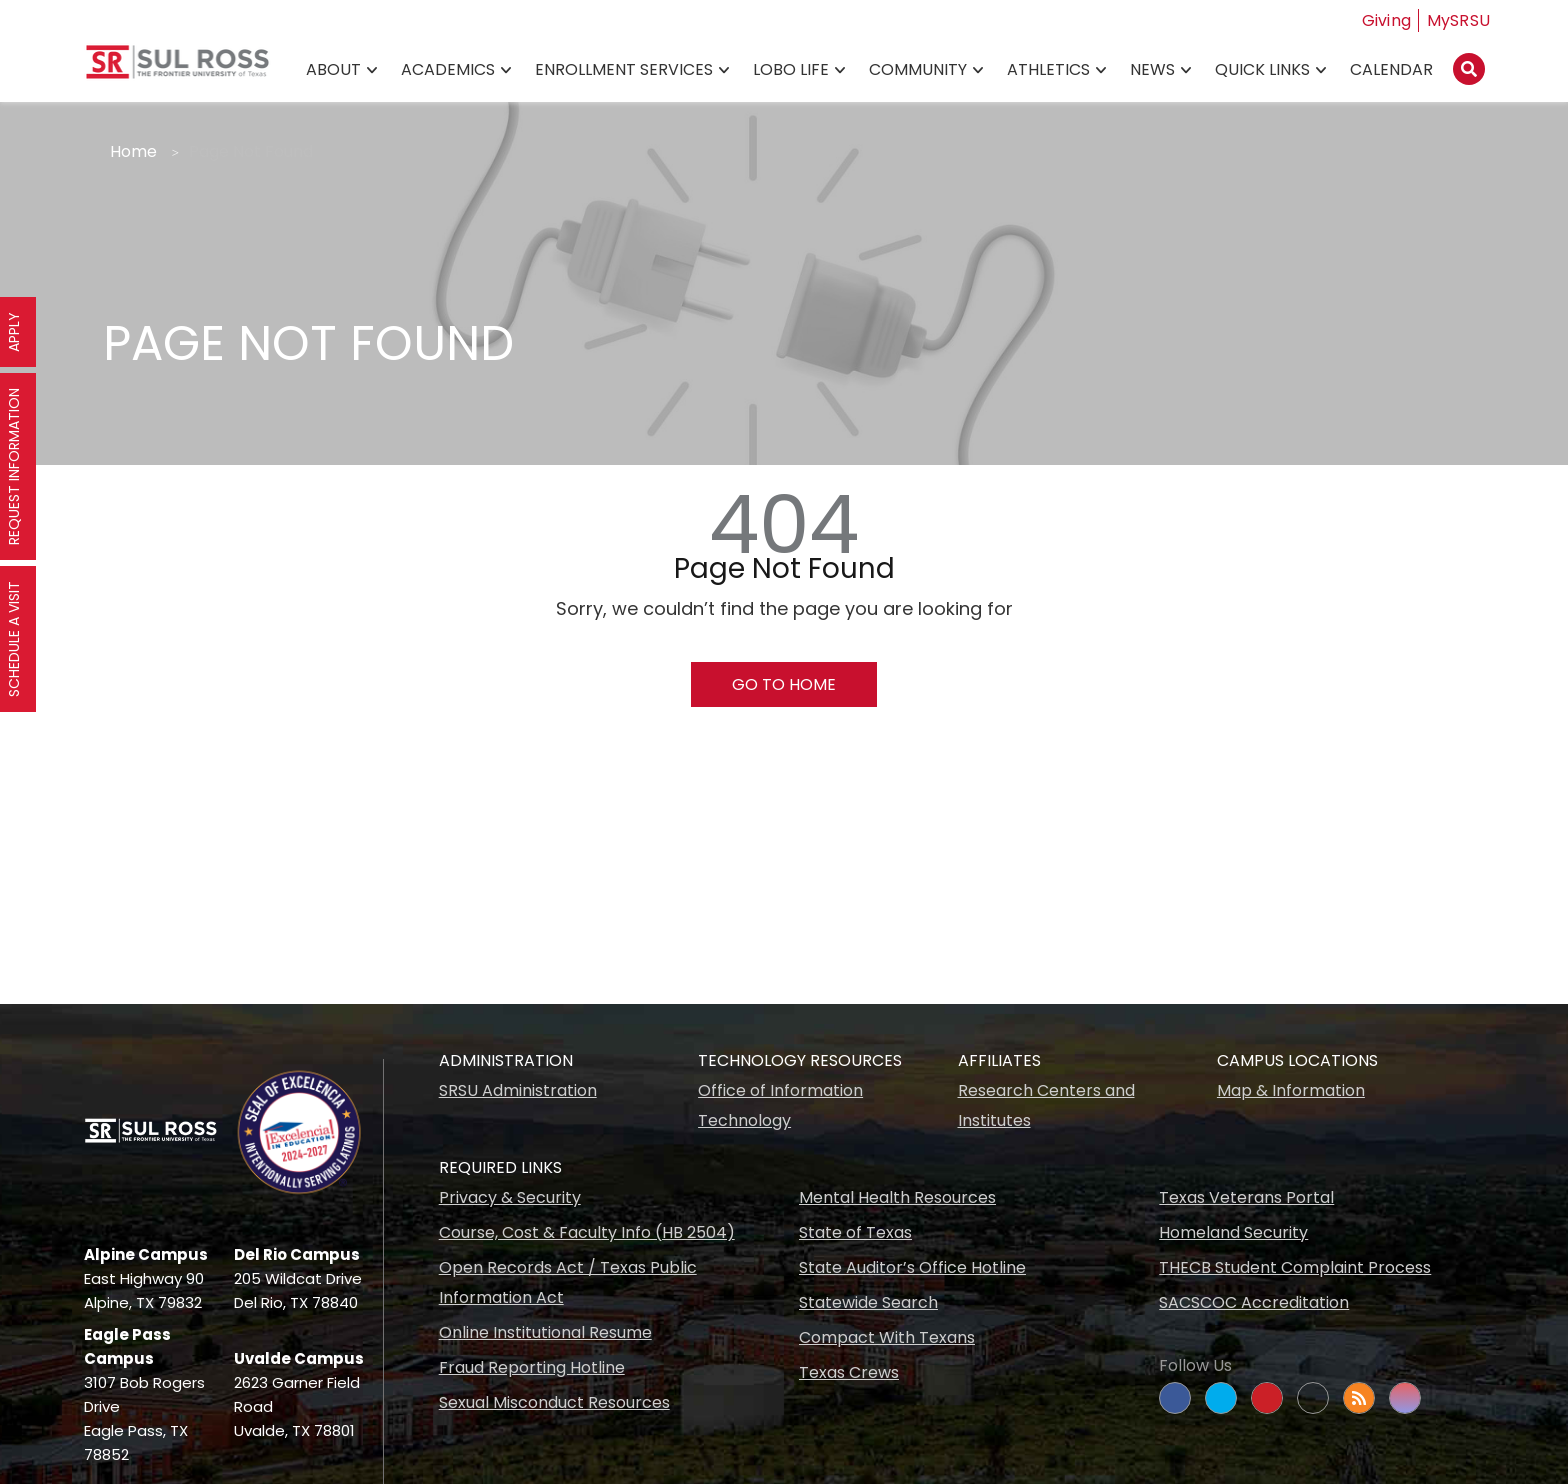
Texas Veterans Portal (1246, 1197)
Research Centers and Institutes (1046, 1105)
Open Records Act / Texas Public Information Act (568, 1282)
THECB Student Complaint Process (1295, 1267)
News (1152, 70)
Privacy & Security (510, 1197)
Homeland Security (1233, 1232)
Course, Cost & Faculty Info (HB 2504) (587, 1232)
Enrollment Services (624, 70)
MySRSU (1459, 20)
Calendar (1391, 70)
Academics (448, 70)
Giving (1387, 20)
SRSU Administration (518, 1090)
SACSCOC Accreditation (1254, 1302)
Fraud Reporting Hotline (532, 1367)
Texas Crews (849, 1372)
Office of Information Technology (780, 1105)
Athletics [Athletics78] (1048, 70)
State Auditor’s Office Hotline (912, 1267)
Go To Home (784, 684)
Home (133, 151)
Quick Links (1262, 70)
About (333, 70)
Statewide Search (868, 1302)
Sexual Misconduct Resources (554, 1402)
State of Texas (855, 1232)
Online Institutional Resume (545, 1332)
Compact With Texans (887, 1337)
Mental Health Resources (897, 1197)
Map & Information (1291, 1090)
